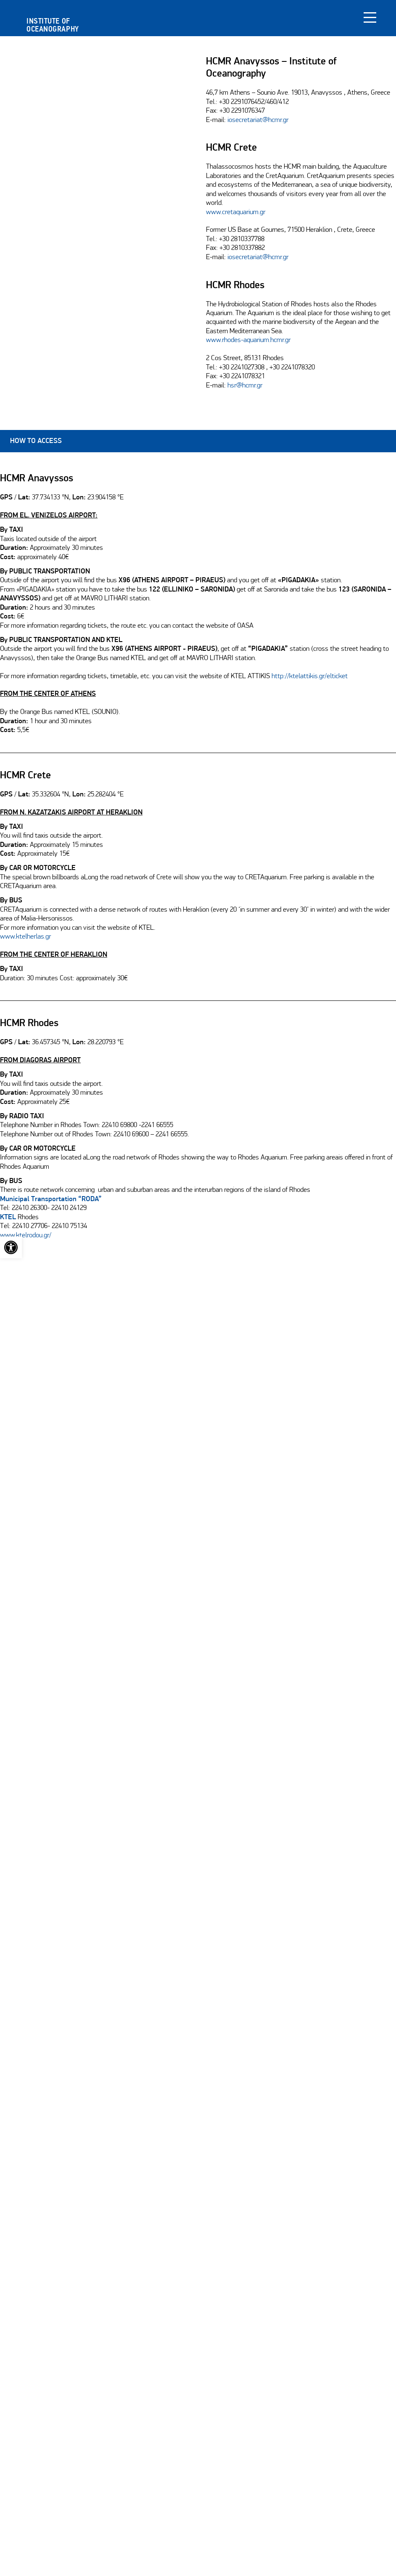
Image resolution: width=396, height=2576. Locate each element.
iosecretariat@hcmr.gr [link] (257, 120)
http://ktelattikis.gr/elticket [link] (310, 676)
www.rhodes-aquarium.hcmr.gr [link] (248, 340)
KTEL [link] (8, 1217)
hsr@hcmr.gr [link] (244, 385)
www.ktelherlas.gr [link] (25, 937)
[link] (11, 1247)
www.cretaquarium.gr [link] (235, 212)
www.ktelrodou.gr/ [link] (25, 1235)
